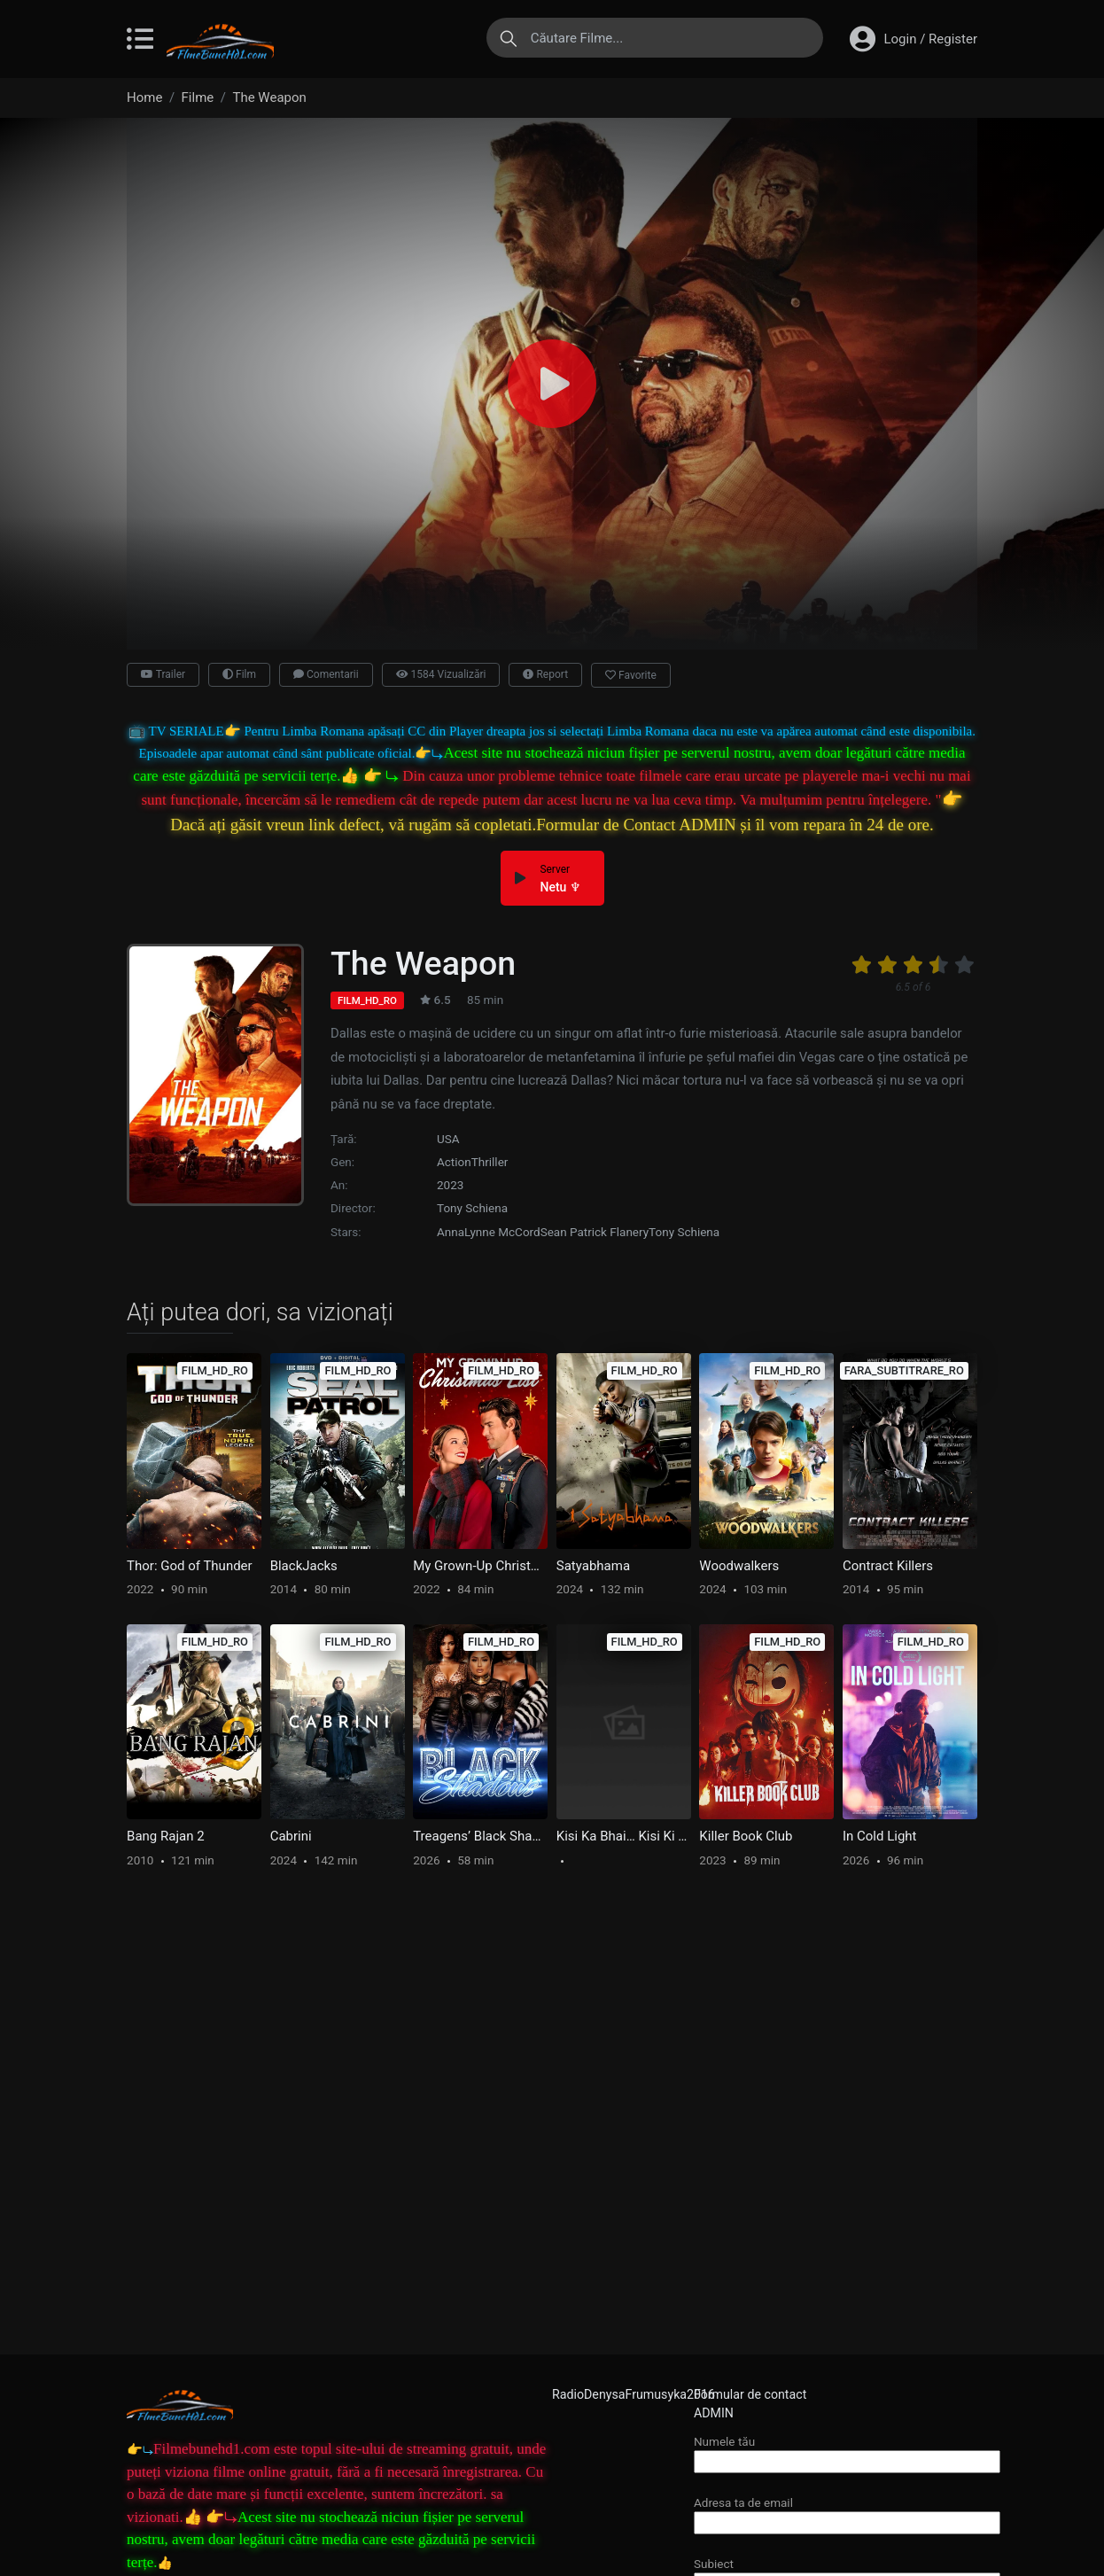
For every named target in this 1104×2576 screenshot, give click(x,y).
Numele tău (847, 2451)
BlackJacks (304, 1566)
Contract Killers (888, 1566)
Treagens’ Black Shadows (480, 1836)
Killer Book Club (745, 1836)
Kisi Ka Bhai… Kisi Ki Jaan (623, 1836)
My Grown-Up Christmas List (480, 1566)
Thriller (490, 1162)
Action (454, 1162)
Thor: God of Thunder (190, 1566)
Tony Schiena (472, 1208)
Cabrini (291, 1836)
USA (448, 1139)
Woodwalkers (739, 1566)
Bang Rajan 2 (166, 1836)
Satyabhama (593, 1566)
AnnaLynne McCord (488, 1232)
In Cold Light (880, 1836)
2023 (450, 1185)
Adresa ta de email (847, 2512)
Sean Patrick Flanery (594, 1232)
